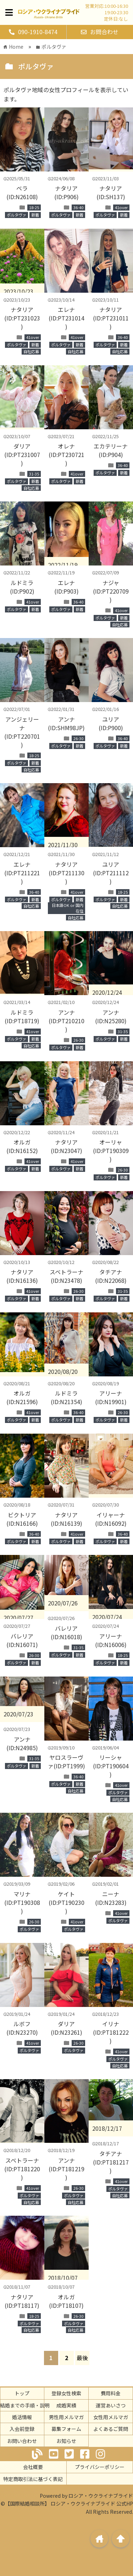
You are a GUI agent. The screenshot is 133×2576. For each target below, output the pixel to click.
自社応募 (31, 351)
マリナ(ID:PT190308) (22, 1902)
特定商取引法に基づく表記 (33, 2478)
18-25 (34, 207)
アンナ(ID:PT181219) (66, 2169)
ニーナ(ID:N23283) (111, 1898)
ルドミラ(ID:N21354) (66, 1397)
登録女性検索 (66, 2393)
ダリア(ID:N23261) (66, 2027)
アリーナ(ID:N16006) (111, 1640)
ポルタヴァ (16, 215)
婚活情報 (22, 2417)
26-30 (78, 738)
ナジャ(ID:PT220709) (111, 591)
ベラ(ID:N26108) (22, 192)
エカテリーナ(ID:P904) (111, 450)
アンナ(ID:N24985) (22, 1743)
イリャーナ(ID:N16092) (111, 1519)
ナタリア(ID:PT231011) (111, 318)
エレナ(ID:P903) (66, 586)
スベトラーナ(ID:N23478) (66, 1276)
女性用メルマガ (110, 2417)
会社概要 (33, 2466)
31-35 (34, 474)
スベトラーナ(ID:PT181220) (22, 2169)
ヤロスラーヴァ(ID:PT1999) (66, 1761)
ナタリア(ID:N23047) (66, 1146)
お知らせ (66, 2440)
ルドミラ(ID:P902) (22, 586)
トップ (22, 2393)
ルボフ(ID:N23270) (22, 2027)
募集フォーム (66, 2428)
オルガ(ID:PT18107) (66, 2301)
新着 (35, 215)
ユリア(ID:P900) (111, 723)
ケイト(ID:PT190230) (66, 1902)
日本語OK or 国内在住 (67, 908)
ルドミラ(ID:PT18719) (22, 1016)
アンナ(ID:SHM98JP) (66, 723)
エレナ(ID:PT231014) (66, 318)
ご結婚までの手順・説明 (22, 2405)
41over (121, 207)
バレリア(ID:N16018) (66, 1632)
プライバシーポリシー (99, 2466)
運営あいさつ (111, 2405)
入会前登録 (22, 2428)
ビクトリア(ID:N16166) (22, 1519)
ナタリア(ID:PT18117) (22, 2301)
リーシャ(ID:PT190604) (111, 1766)
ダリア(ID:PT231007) (22, 454)
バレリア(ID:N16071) (22, 1640)
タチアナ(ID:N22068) (111, 1276)
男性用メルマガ (66, 2417)
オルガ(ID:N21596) (22, 1397)
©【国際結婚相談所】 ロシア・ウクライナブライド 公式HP (67, 2503)
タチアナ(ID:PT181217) (111, 2162)
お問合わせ (99, 31)
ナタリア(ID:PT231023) (22, 318)
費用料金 (111, 2393)
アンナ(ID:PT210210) (66, 1021)
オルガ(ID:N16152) (22, 1146)
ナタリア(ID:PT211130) (66, 873)
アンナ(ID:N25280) (111, 1016)
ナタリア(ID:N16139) (66, 1519)
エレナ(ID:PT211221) (22, 873)
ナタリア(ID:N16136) (22, 1276)
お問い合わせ (22, 2440)
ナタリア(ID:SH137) (110, 192)
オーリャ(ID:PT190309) (111, 1150)
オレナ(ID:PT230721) (66, 454)
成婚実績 (66, 2405)
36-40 (78, 207)
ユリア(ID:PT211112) (111, 873)
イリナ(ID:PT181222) (111, 2032)
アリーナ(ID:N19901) (111, 1397)
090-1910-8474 (33, 31)
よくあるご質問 (110, 2428)
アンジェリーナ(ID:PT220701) (22, 732)
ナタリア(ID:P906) (66, 192)
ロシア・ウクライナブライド (100, 2495)
